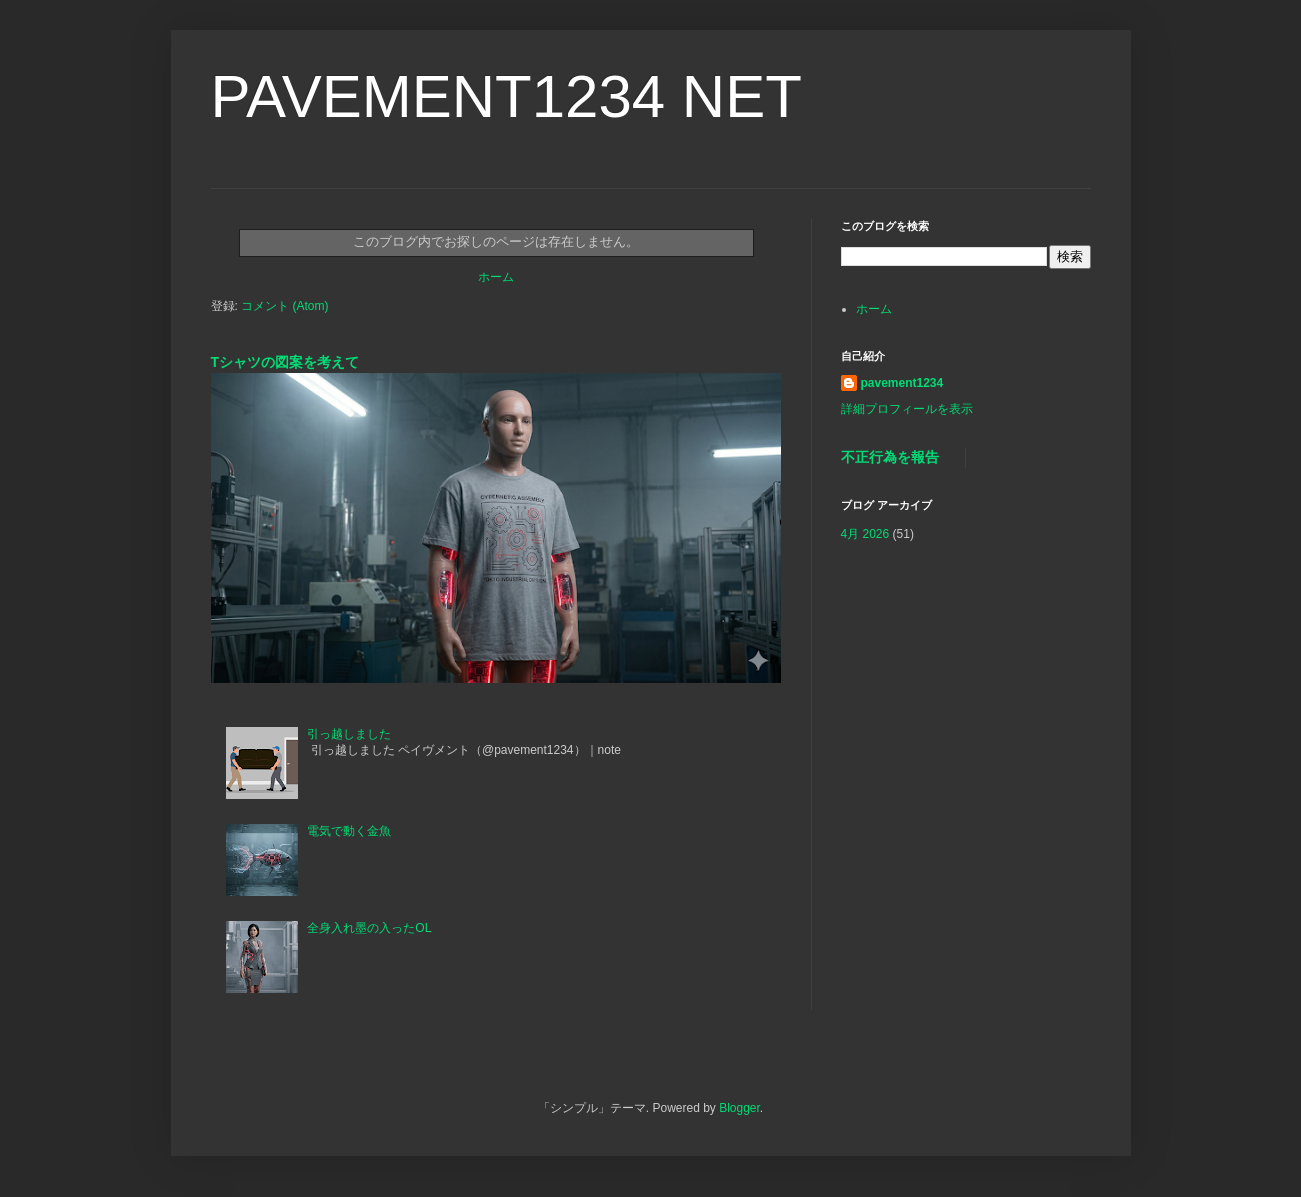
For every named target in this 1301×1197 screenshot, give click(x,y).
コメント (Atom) (284, 306)
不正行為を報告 (890, 457)
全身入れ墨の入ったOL (369, 928)
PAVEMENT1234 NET (506, 96)
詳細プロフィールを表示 (907, 409)
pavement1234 (902, 383)
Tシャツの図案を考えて (292, 362)
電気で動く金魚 (349, 831)
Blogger (739, 1108)
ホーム (496, 277)
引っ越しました (349, 734)
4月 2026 (865, 534)
